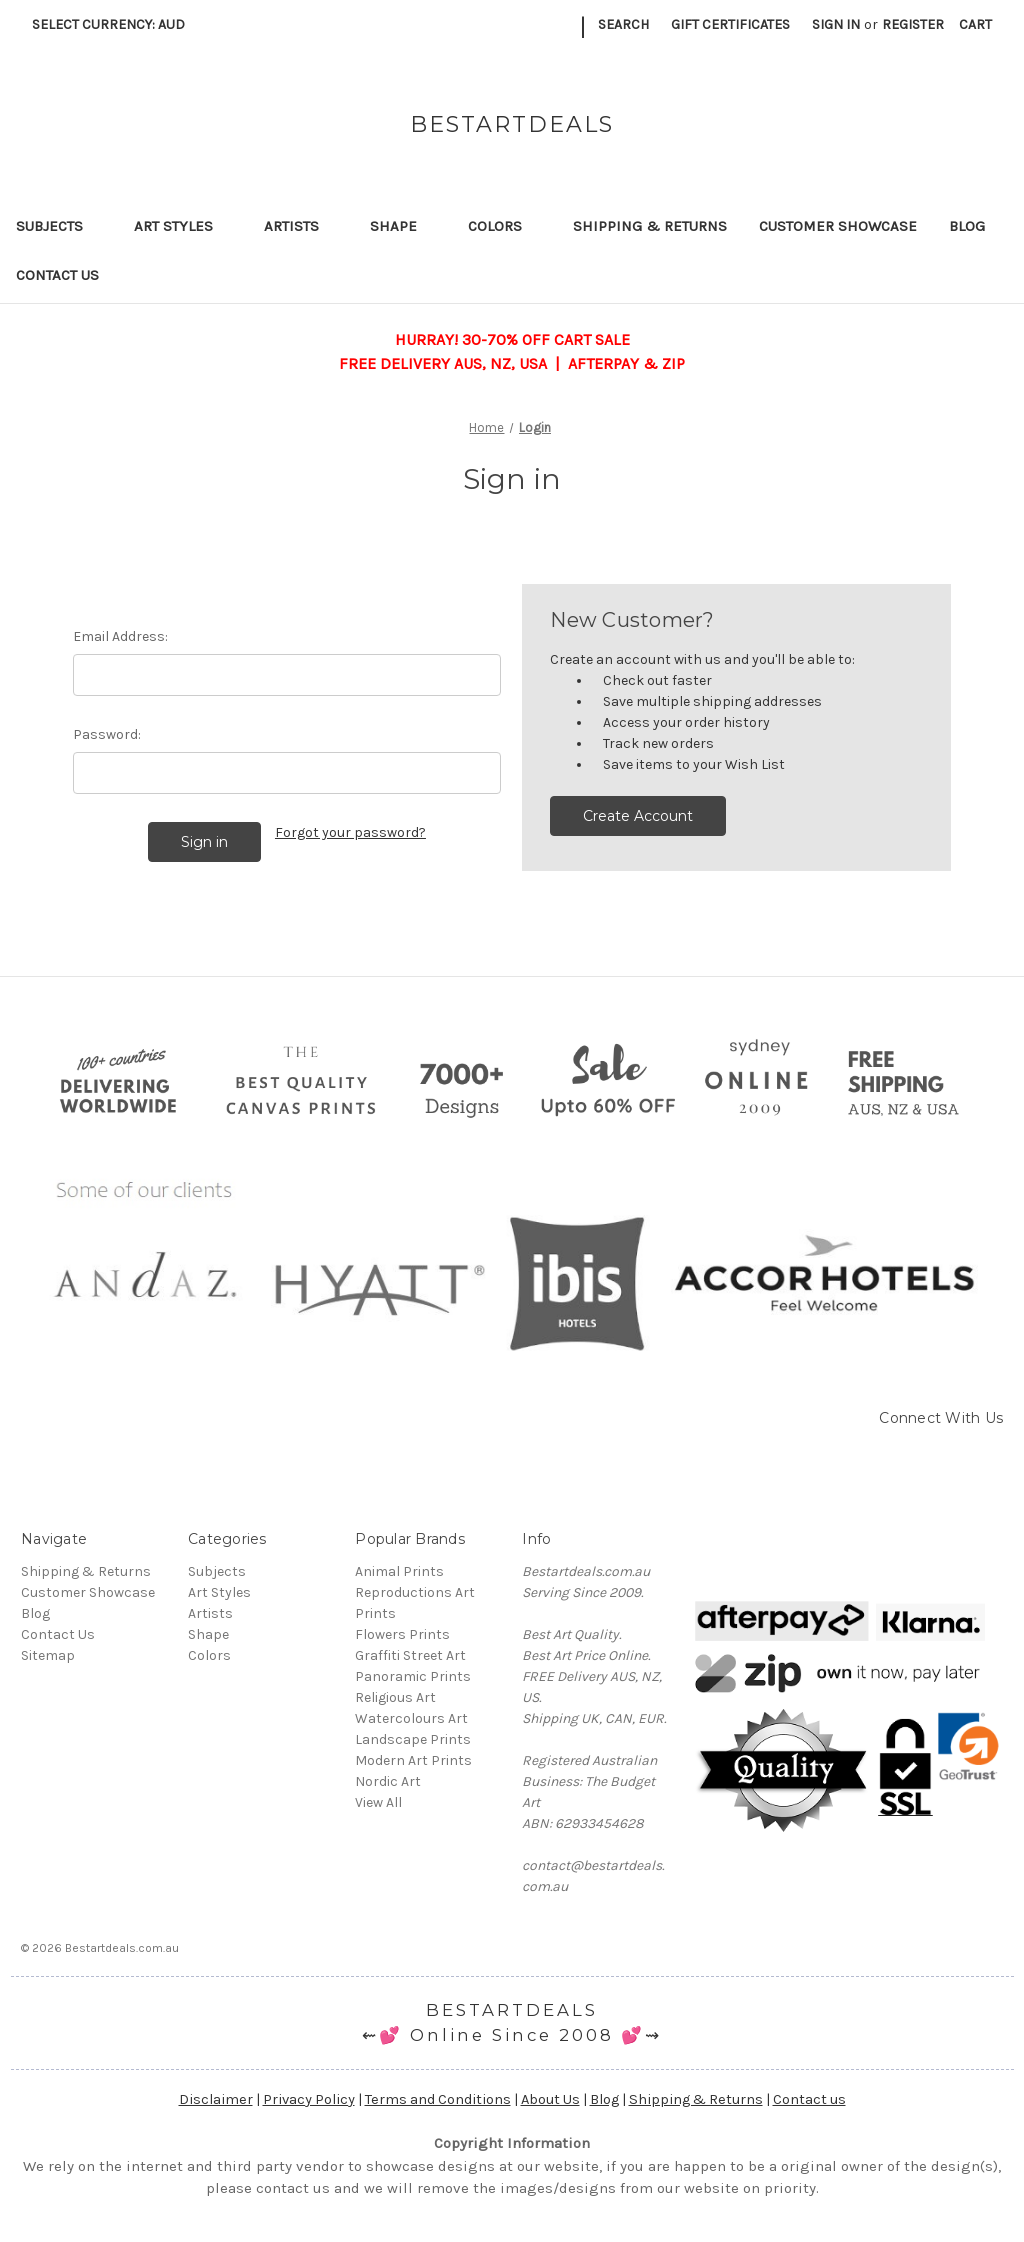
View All (378, 1802)
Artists (301, 226)
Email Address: (120, 636)
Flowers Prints (402, 1634)
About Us (550, 2099)
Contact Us (57, 275)
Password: (107, 734)
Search (623, 24)
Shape (403, 226)
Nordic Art (388, 1781)
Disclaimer (216, 2099)
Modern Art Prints (413, 1760)
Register (913, 24)
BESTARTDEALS (512, 2010)
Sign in (836, 24)
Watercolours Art (411, 1718)
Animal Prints (399, 1571)
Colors (504, 226)
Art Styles (183, 226)
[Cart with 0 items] (975, 24)
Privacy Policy (309, 2099)
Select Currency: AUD (115, 24)
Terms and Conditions (438, 2099)
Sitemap (48, 1655)
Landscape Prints (413, 1739)
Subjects (59, 226)
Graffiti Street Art (410, 1655)
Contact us (809, 2099)
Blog (967, 226)
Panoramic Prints (413, 1676)
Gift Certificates (730, 24)
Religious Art (395, 1697)
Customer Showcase (838, 226)
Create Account (638, 816)
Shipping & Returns (650, 226)
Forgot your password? (350, 832)
